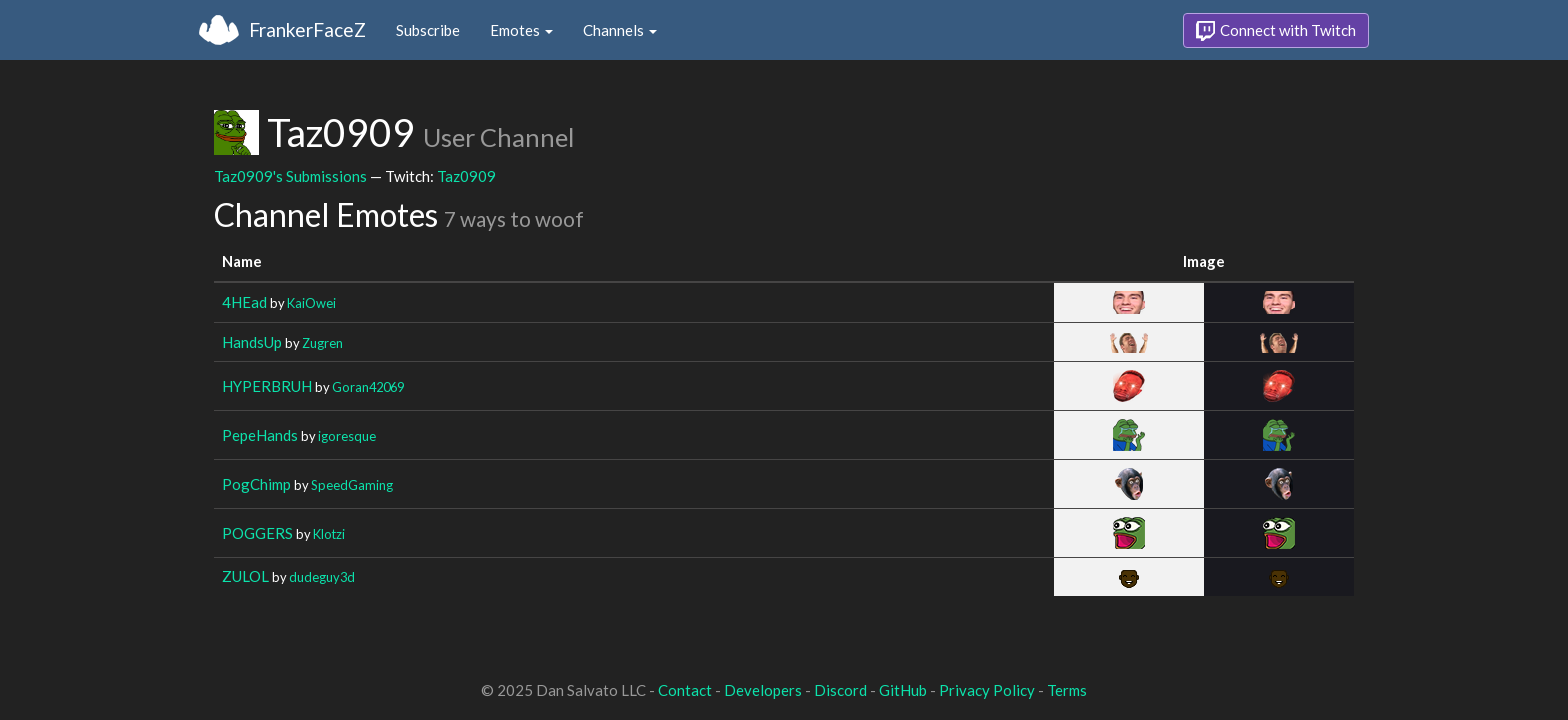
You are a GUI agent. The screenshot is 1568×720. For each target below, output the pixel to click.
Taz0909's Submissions (290, 176)
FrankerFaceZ (307, 29)
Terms (1067, 690)
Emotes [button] (521, 30)
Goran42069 (368, 387)
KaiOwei (311, 303)
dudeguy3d (322, 577)
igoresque (347, 436)
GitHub (903, 690)
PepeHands (260, 435)
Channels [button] (620, 30)
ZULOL (245, 576)
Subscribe (428, 30)
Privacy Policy (987, 690)
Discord (840, 690)
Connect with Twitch (1276, 31)
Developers (763, 690)
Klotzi (329, 534)
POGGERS (257, 533)
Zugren (322, 343)
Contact (685, 690)
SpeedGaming (352, 485)
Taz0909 (466, 176)
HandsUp (252, 342)
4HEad (244, 302)
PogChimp (256, 484)
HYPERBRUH (267, 386)
